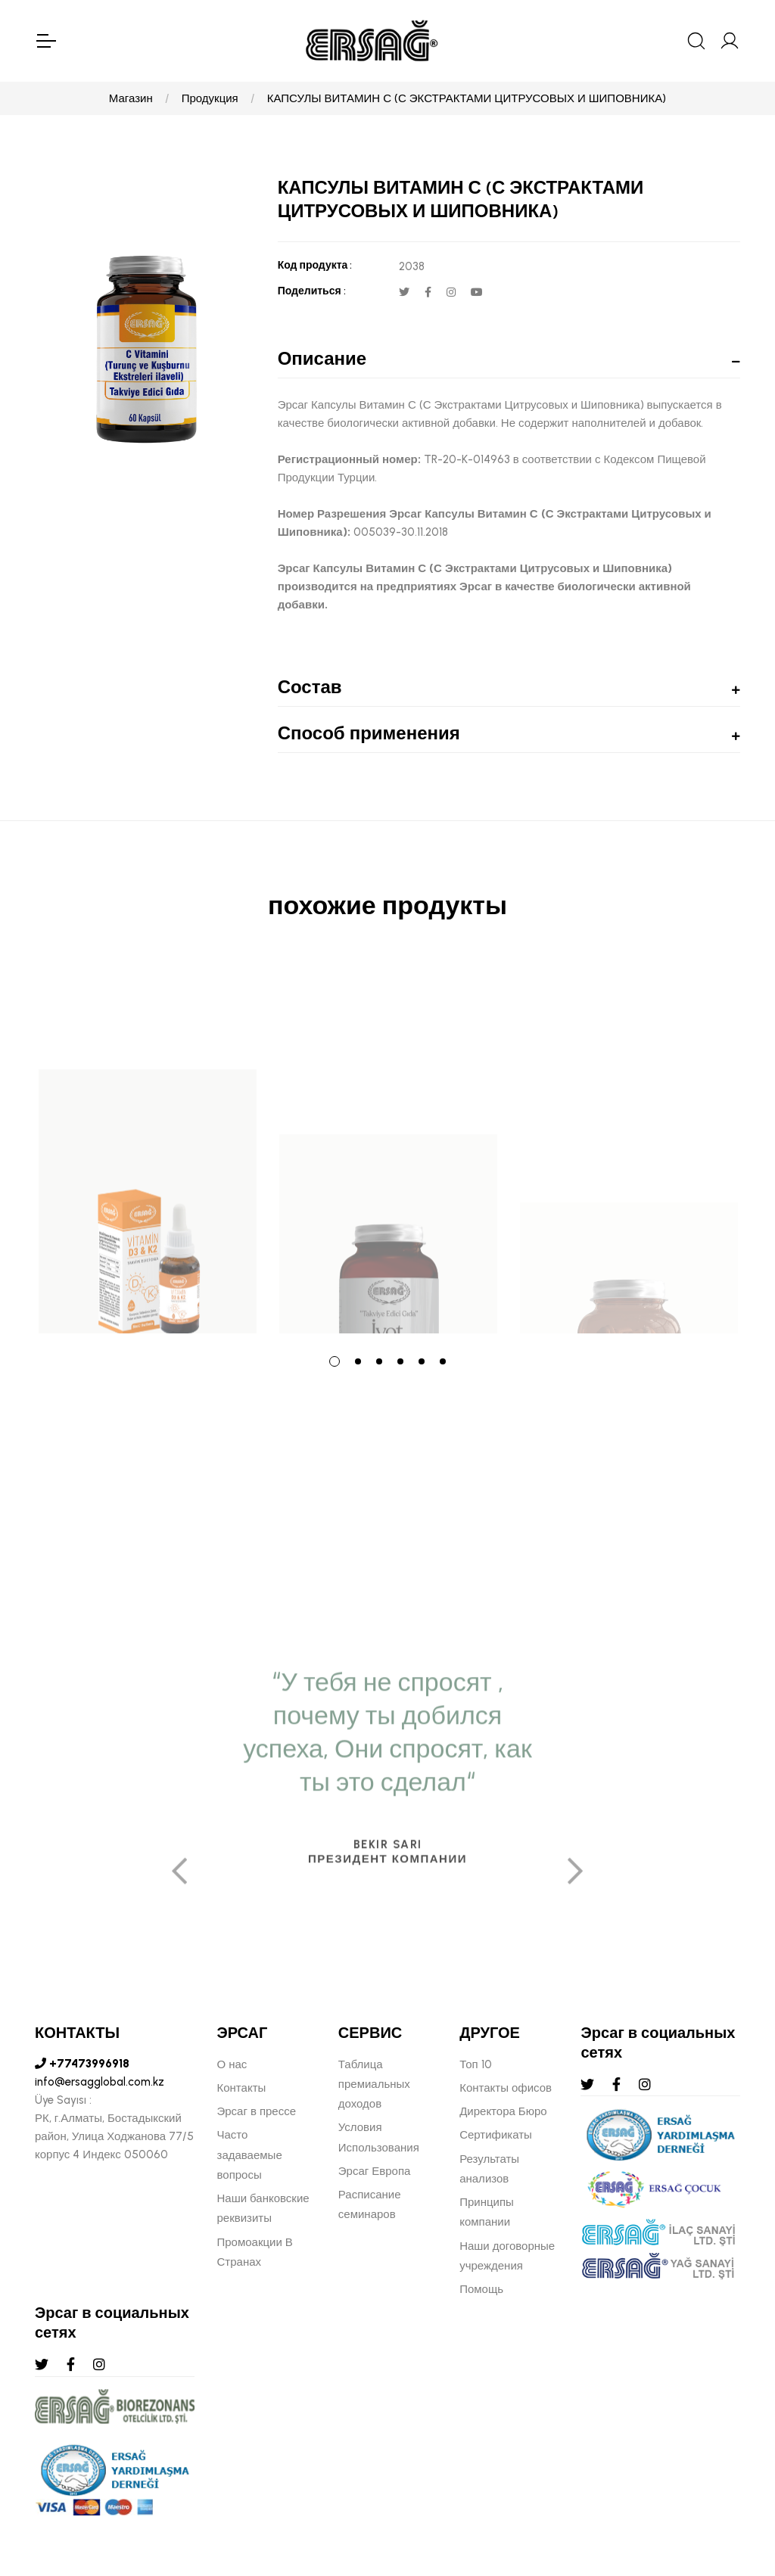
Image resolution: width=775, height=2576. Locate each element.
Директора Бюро (502, 2111)
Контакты (241, 2088)
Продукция (210, 98)
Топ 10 (475, 2064)
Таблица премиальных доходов (374, 2084)
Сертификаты (495, 2135)
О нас (232, 2064)
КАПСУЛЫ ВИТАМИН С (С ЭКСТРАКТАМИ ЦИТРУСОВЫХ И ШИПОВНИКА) (466, 98)
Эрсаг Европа (374, 2171)
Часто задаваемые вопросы (249, 2155)
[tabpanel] (147, 1146)
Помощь (481, 2289)
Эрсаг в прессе (257, 2111)
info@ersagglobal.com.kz (99, 2082)
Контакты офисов (505, 2088)
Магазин (131, 98)
